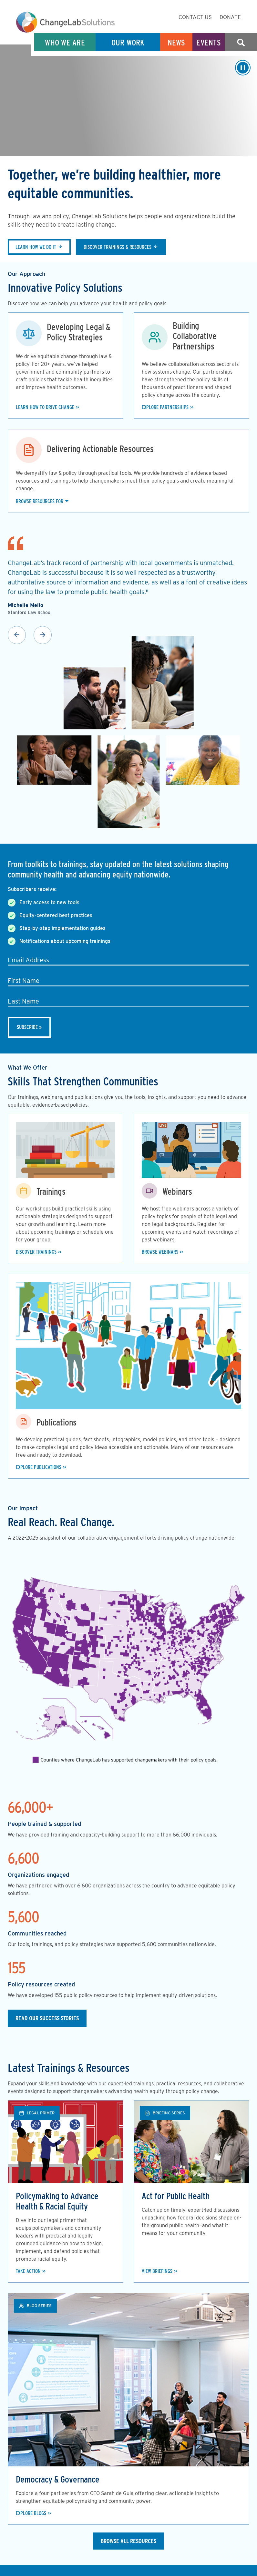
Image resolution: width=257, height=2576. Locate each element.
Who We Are (65, 42)
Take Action (28, 2271)
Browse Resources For (39, 501)
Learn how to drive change (45, 407)
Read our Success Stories (47, 2018)
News (176, 42)
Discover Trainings (36, 1252)
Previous (17, 635)
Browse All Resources (128, 2541)
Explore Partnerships (165, 407)
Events (208, 42)
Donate (230, 17)
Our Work (128, 42)
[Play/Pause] (243, 67)
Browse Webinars (160, 1252)
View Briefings (157, 2271)
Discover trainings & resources (117, 247)
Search (240, 42)
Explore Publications (38, 1467)
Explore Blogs (31, 2513)
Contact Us (195, 17)
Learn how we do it (35, 247)
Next (43, 635)
